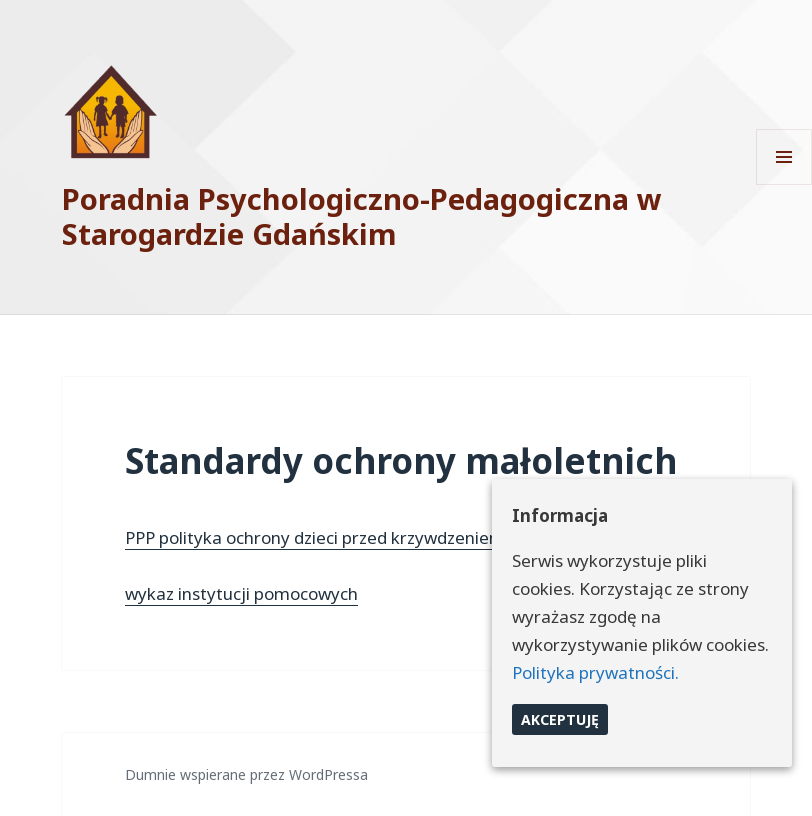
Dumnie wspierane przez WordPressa (246, 774)
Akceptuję (560, 719)
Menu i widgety (784, 184)
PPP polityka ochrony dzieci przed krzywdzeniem (315, 537)
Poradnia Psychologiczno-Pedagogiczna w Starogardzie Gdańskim (362, 216)
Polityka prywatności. (595, 672)
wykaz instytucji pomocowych (241, 593)
